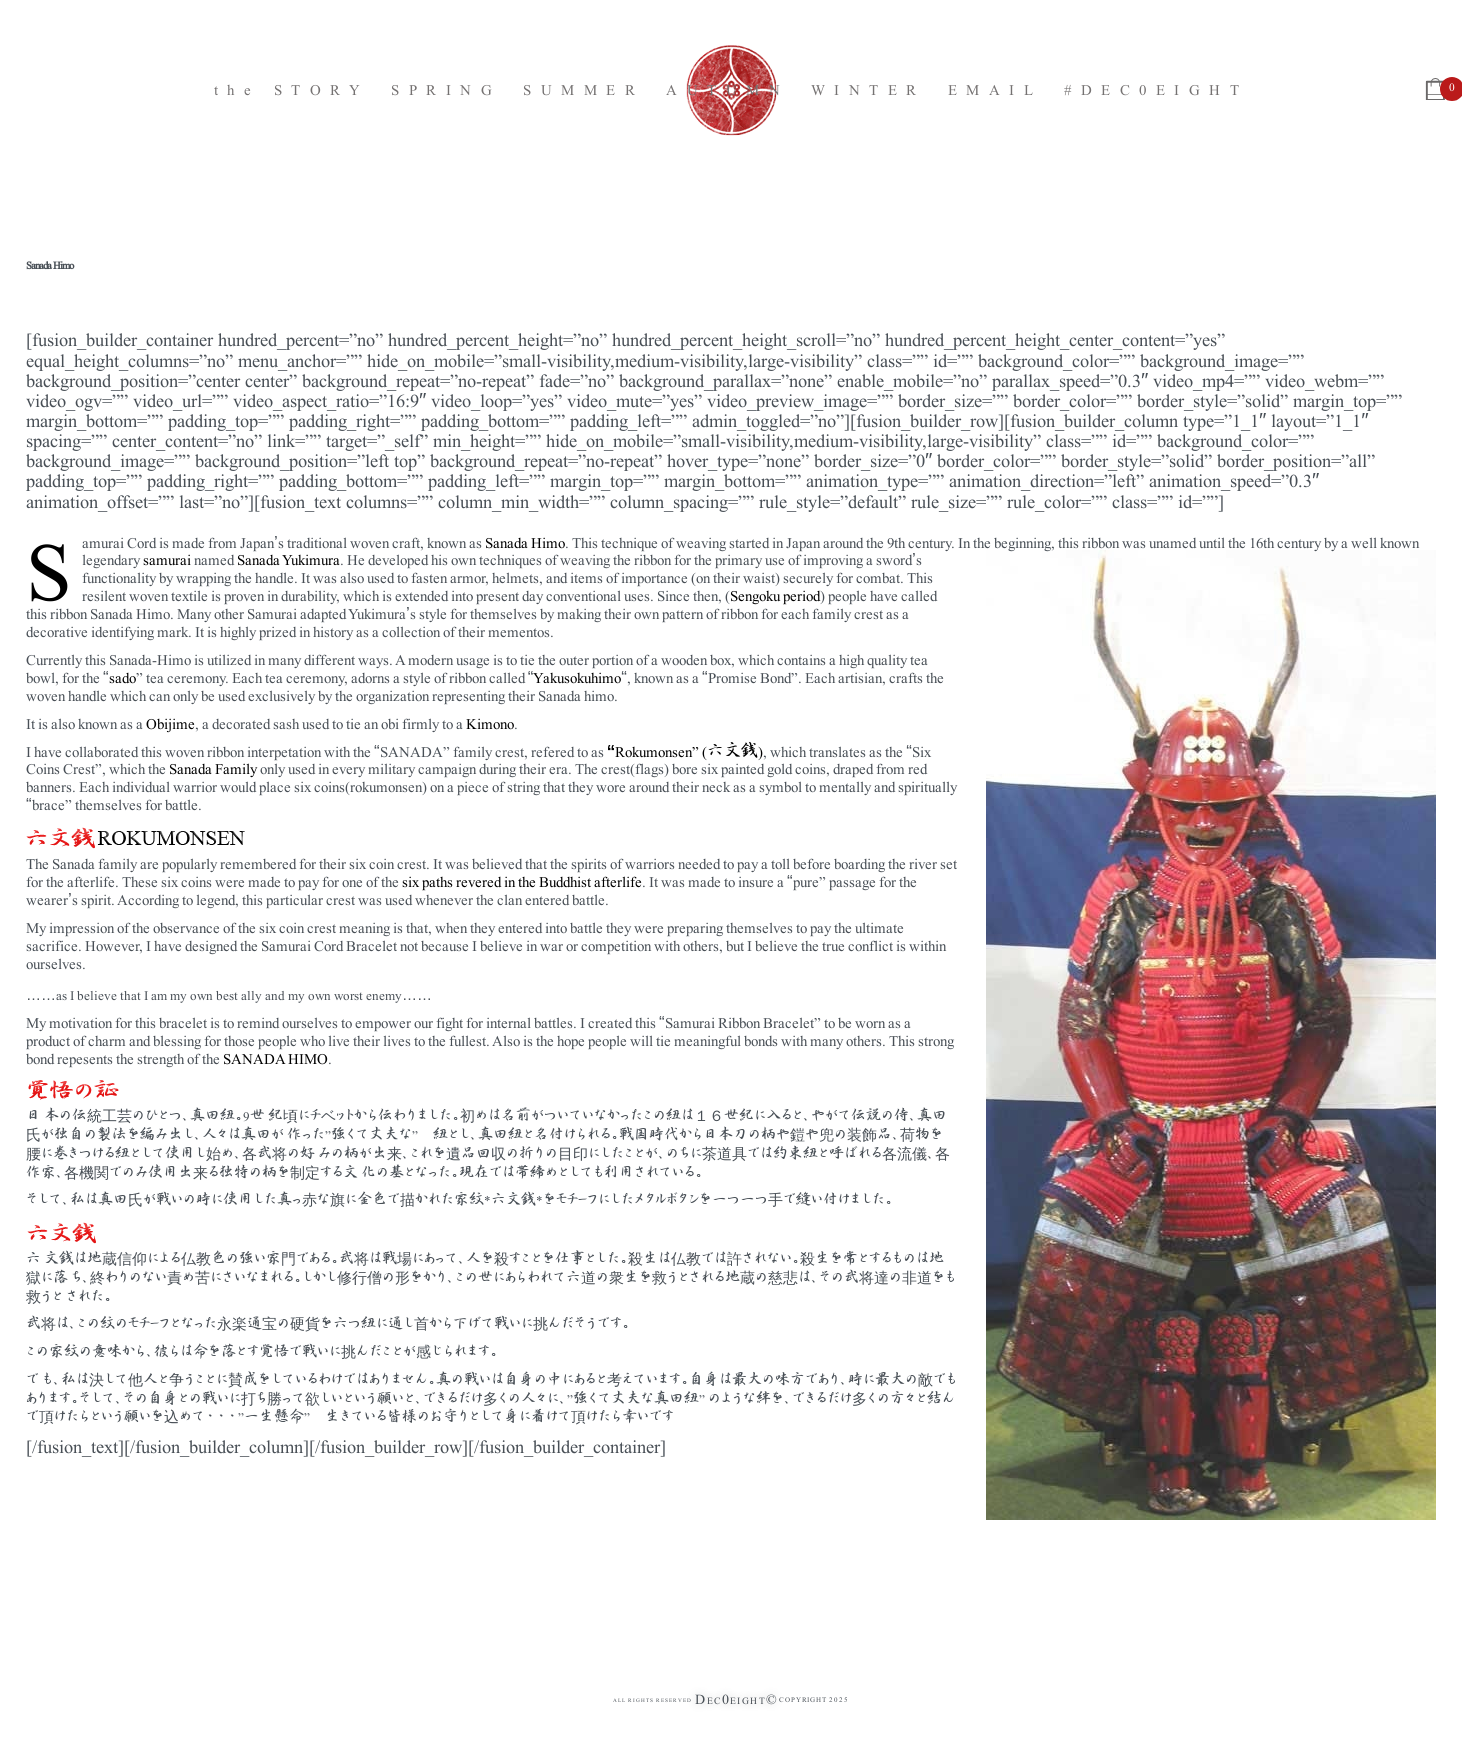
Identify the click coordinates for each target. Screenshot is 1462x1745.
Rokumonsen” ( (661, 750)
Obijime (170, 722)
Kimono (490, 722)
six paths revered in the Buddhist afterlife (520, 880)
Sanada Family (213, 767)
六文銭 (732, 750)
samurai (167, 558)
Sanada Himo (525, 541)
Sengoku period (775, 594)
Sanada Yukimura (288, 558)
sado (122, 676)
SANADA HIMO (275, 1057)
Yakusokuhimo (577, 676)
